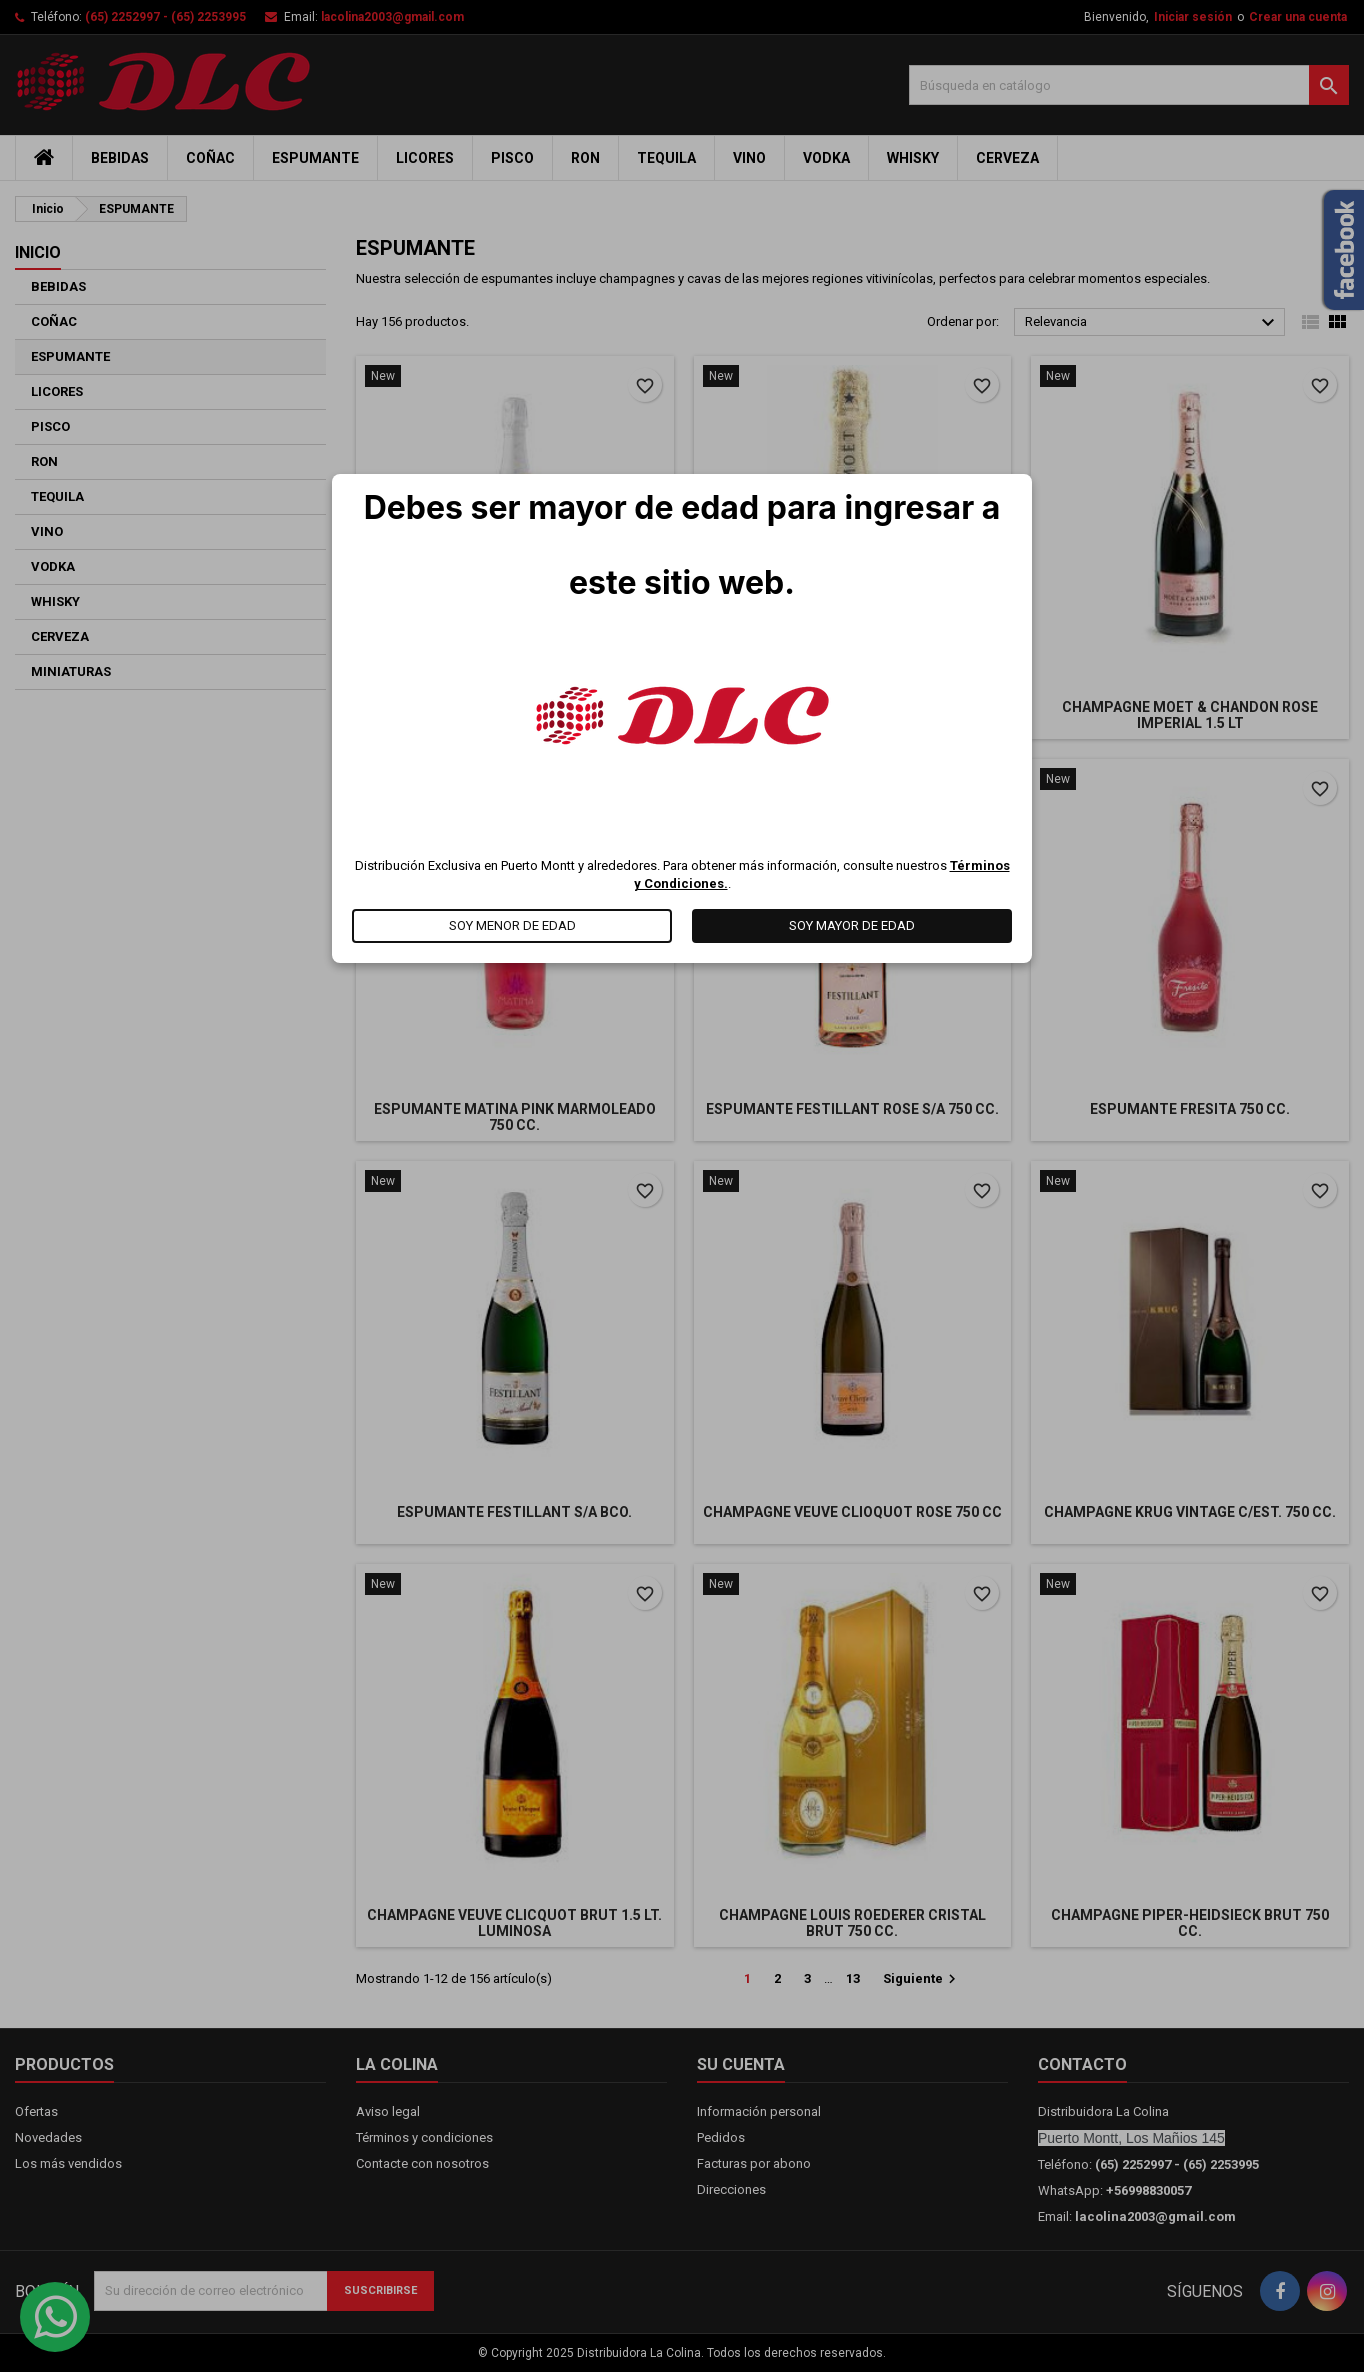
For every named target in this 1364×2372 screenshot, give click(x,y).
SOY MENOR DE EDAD (512, 925)
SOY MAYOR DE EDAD (852, 925)
